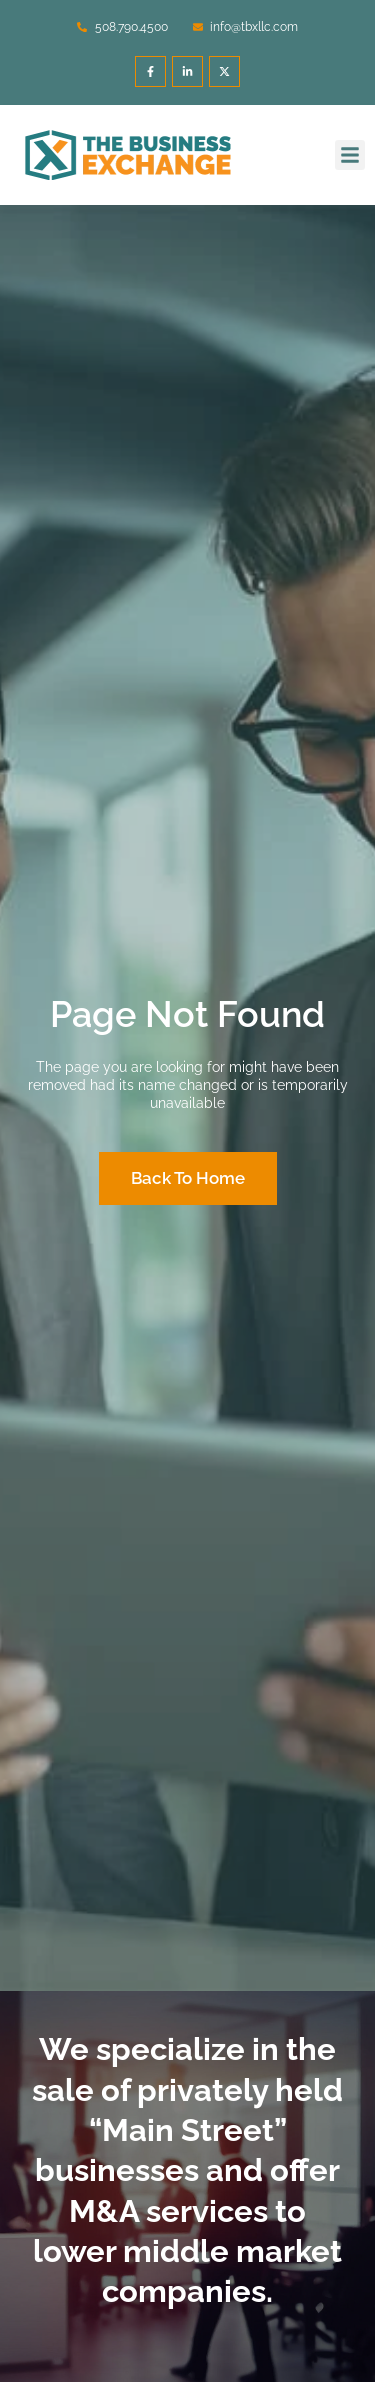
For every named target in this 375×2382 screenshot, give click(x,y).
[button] (350, 155)
